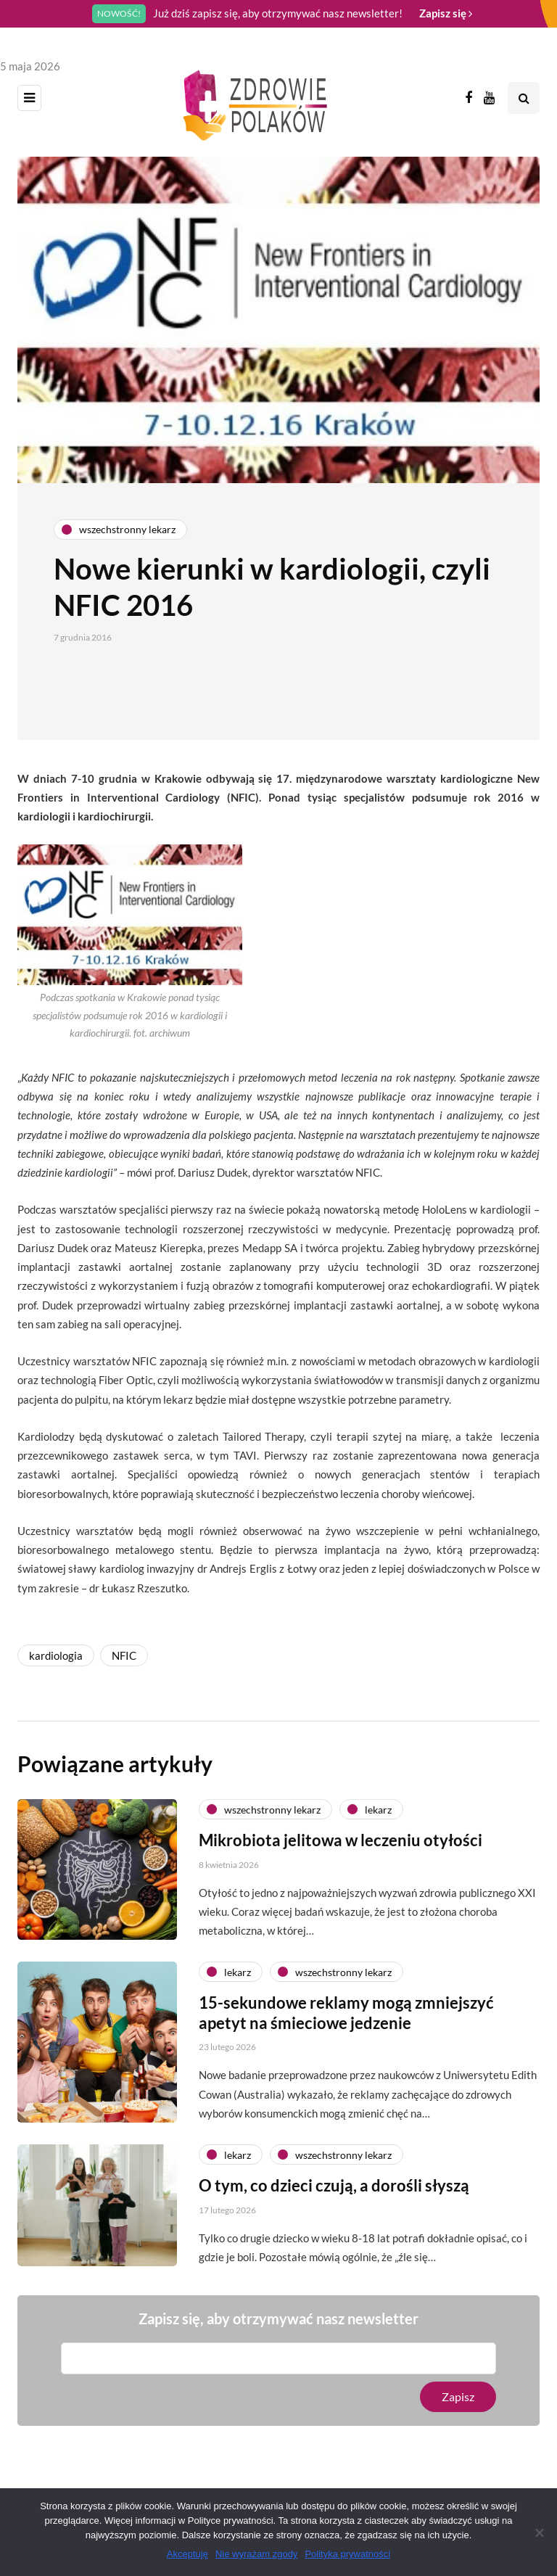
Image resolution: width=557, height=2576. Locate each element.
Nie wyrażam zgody (256, 2553)
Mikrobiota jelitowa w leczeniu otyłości (340, 1911)
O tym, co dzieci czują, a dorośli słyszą (334, 2256)
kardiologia (56, 1655)
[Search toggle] (524, 98)
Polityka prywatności (347, 2553)
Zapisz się (445, 13)
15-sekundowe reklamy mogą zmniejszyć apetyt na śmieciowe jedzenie (346, 2084)
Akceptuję (187, 2553)
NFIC (124, 1655)
